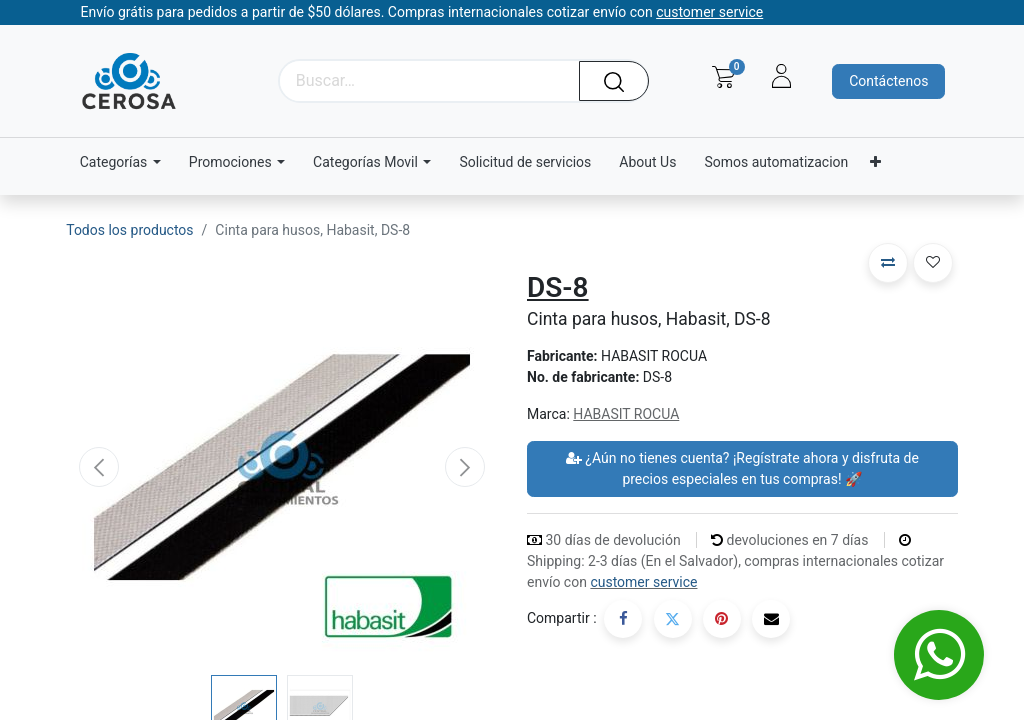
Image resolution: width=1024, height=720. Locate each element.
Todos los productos (129, 230)
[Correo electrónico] (771, 619)
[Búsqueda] (622, 81)
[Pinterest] (722, 619)
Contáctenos (888, 81)
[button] (98, 467)
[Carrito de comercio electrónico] (723, 77)
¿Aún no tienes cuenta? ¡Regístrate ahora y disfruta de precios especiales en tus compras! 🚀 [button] (742, 468)
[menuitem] (525, 162)
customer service (643, 582)
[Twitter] (673, 619)
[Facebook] (623, 619)
